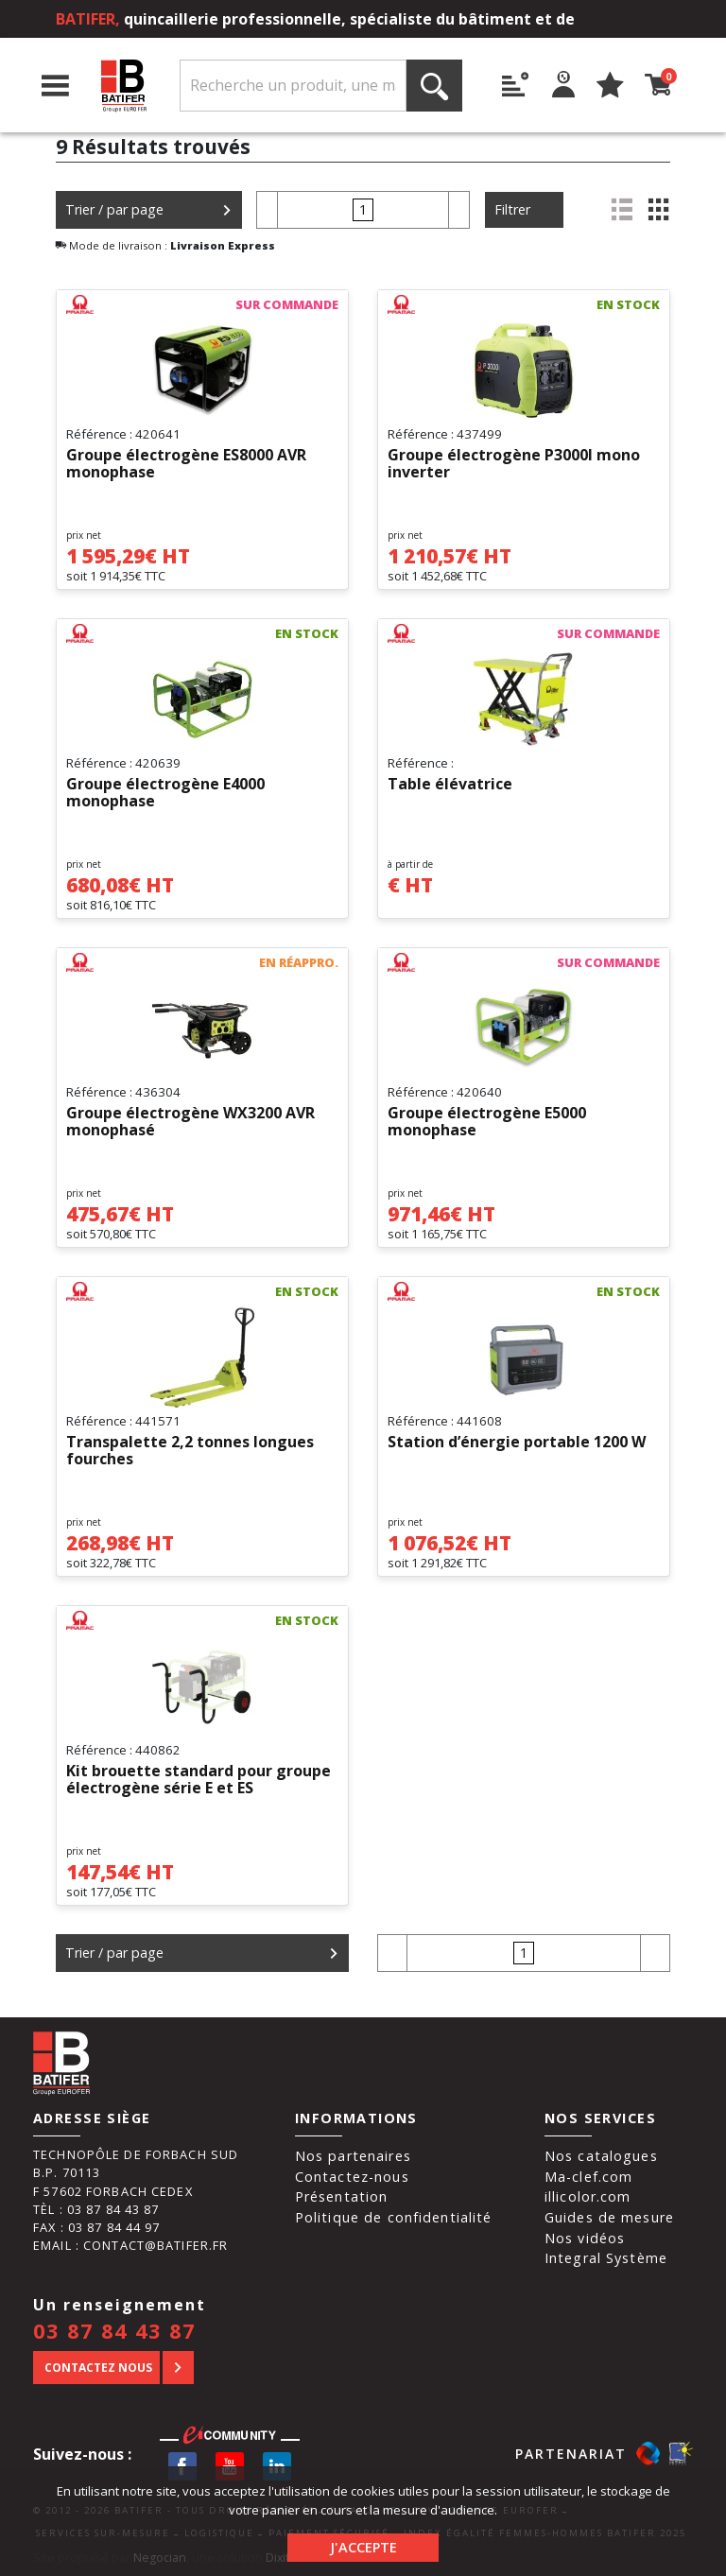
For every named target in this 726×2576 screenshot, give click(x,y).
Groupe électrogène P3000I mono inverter (514, 464)
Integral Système (605, 2258)
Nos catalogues (601, 2156)
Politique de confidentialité (394, 2217)
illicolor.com (587, 2196)
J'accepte (363, 2547)
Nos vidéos (584, 2238)
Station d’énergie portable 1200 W (517, 1442)
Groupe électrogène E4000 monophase (165, 793)
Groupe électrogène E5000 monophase (487, 1122)
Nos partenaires (353, 2156)
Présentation (342, 2196)
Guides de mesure (609, 2217)
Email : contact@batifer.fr (130, 2245)
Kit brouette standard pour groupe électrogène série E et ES (198, 1780)
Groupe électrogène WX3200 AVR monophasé (190, 1122)
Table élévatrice (450, 784)
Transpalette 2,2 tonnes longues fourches (190, 1451)
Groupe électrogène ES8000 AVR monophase (186, 464)
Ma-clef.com (588, 2177)
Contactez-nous (352, 2177)
